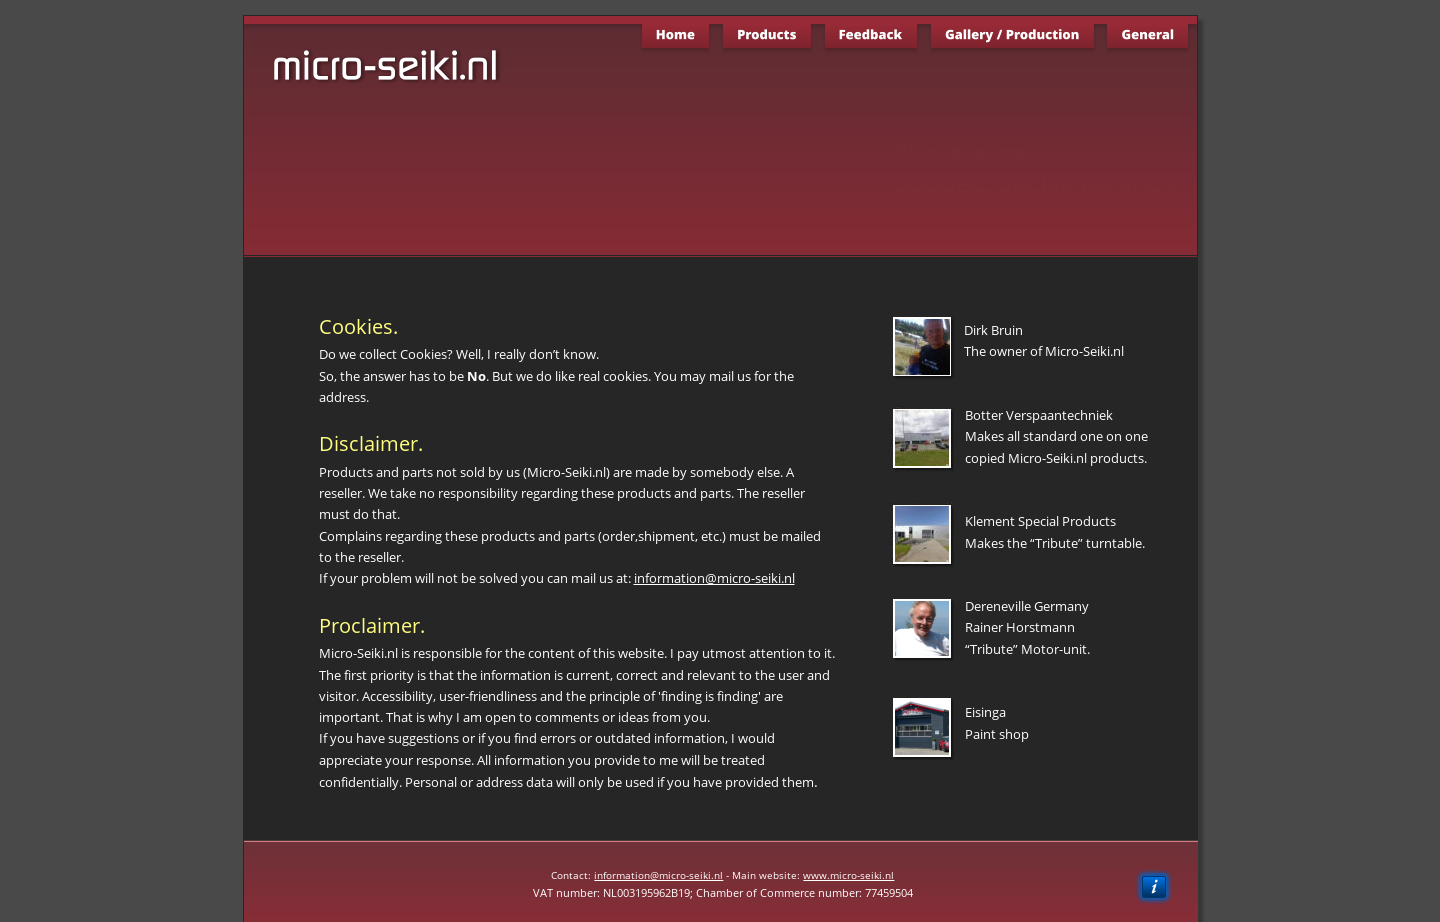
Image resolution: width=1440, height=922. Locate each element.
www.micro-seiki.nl (848, 875)
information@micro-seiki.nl (658, 875)
